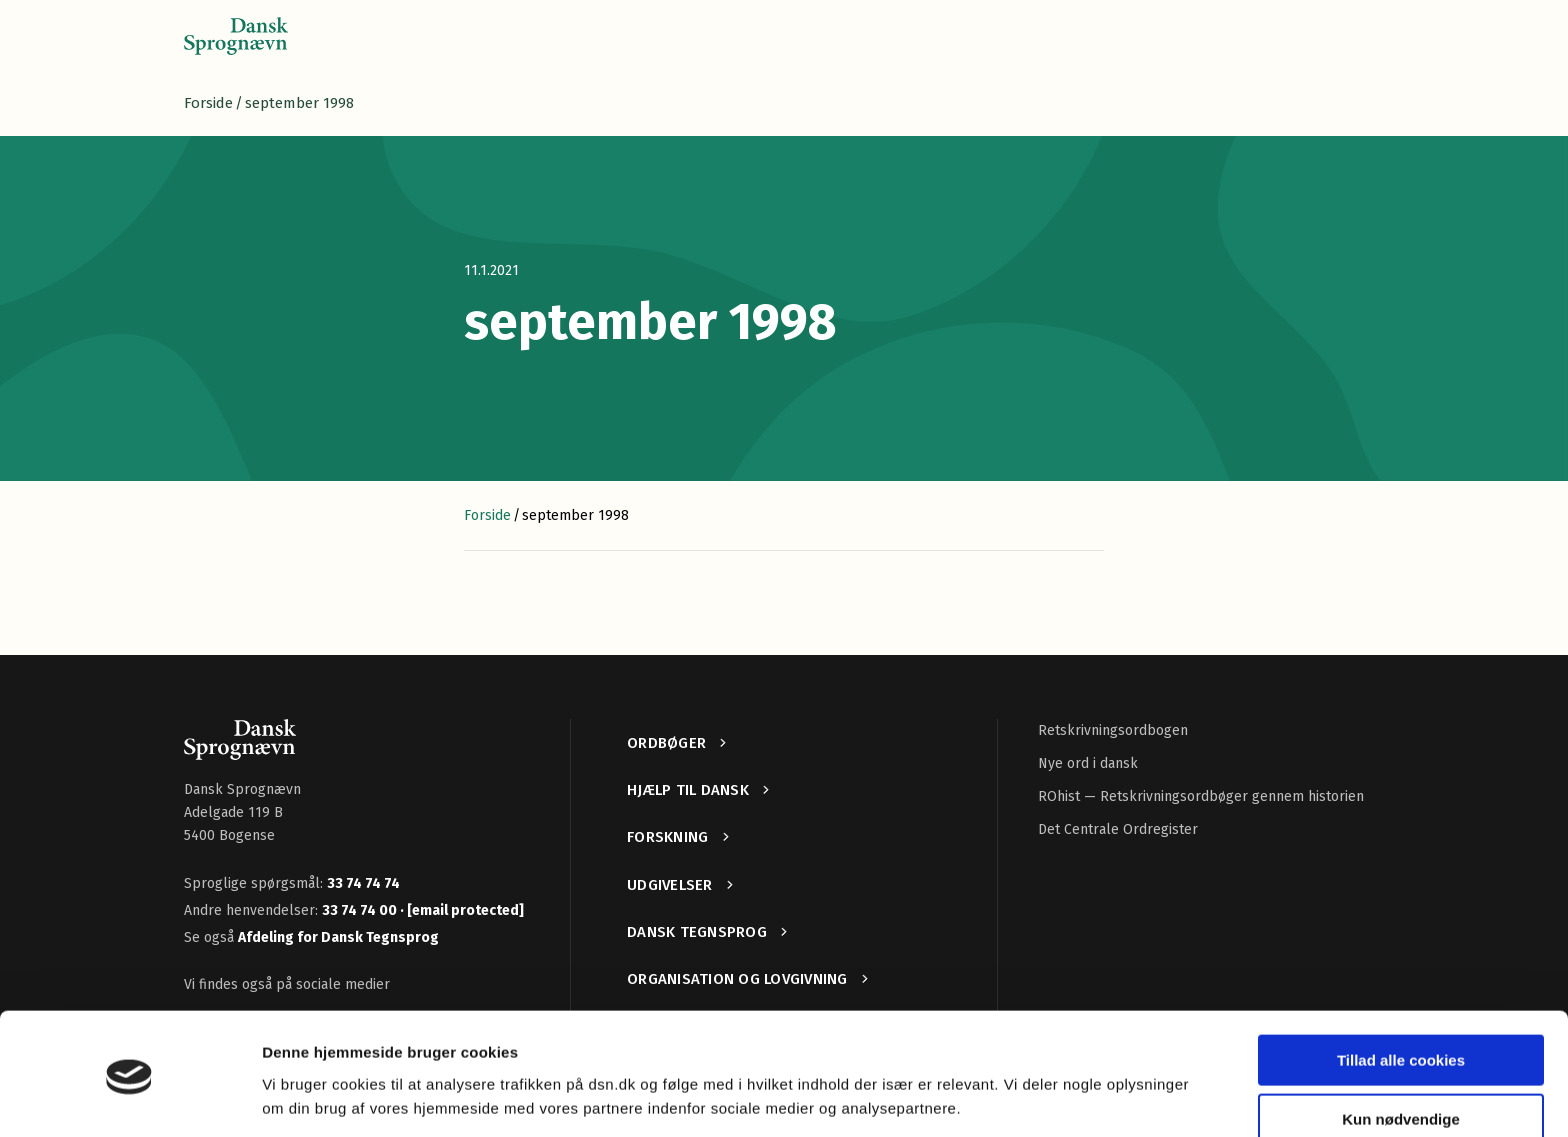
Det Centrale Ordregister (1118, 829)
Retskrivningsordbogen (1113, 730)
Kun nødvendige (1401, 1053)
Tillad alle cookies (1401, 995)
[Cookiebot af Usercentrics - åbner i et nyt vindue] (129, 1098)
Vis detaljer (302, 1097)
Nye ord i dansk (1088, 763)
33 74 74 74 (363, 883)
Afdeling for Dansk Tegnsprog (338, 937)
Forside (208, 103)
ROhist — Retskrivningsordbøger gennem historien (1201, 796)
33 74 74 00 (361, 910)
